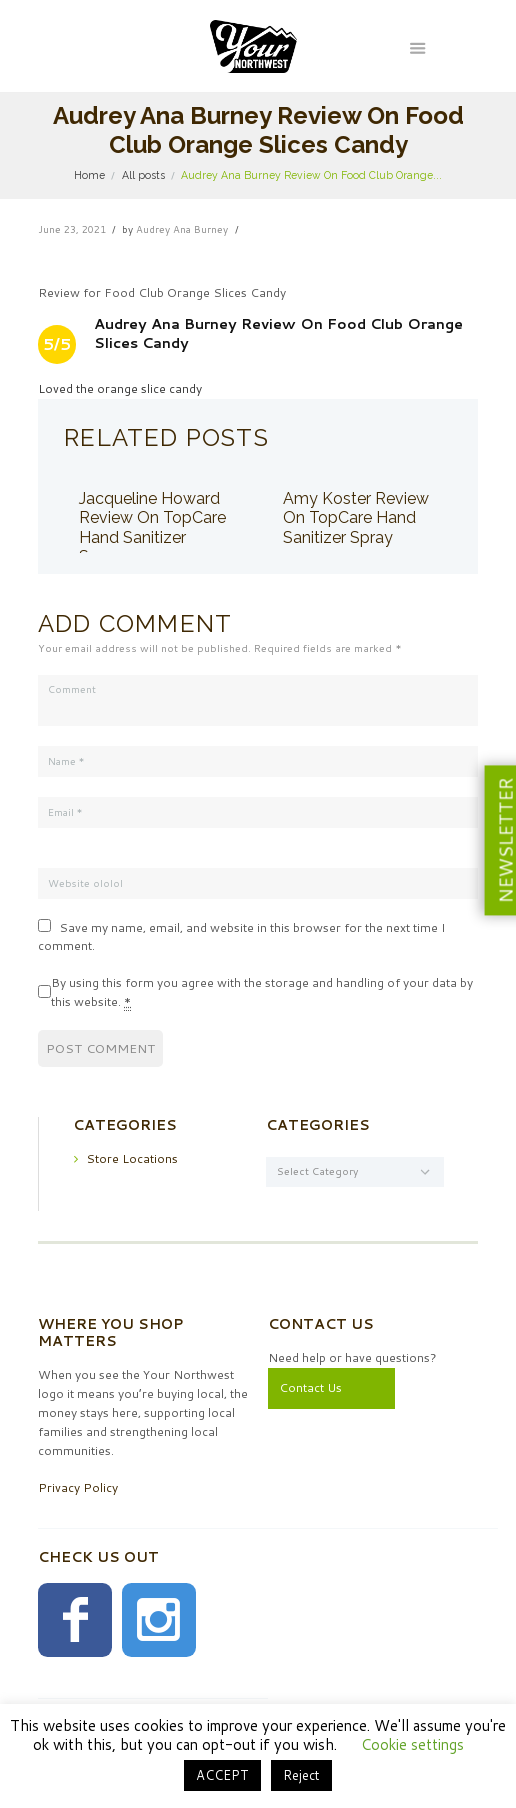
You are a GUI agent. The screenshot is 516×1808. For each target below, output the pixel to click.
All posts (143, 175)
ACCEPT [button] (222, 1775)
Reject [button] (301, 1775)
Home (89, 175)
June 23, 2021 (72, 229)
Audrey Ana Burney (182, 229)
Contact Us (310, 1386)
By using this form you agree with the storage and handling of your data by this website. (262, 991)
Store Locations (132, 1157)
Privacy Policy (78, 1486)
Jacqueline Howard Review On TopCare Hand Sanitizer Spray (152, 528)
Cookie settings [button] (412, 1744)
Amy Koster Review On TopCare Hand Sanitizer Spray (356, 518)
